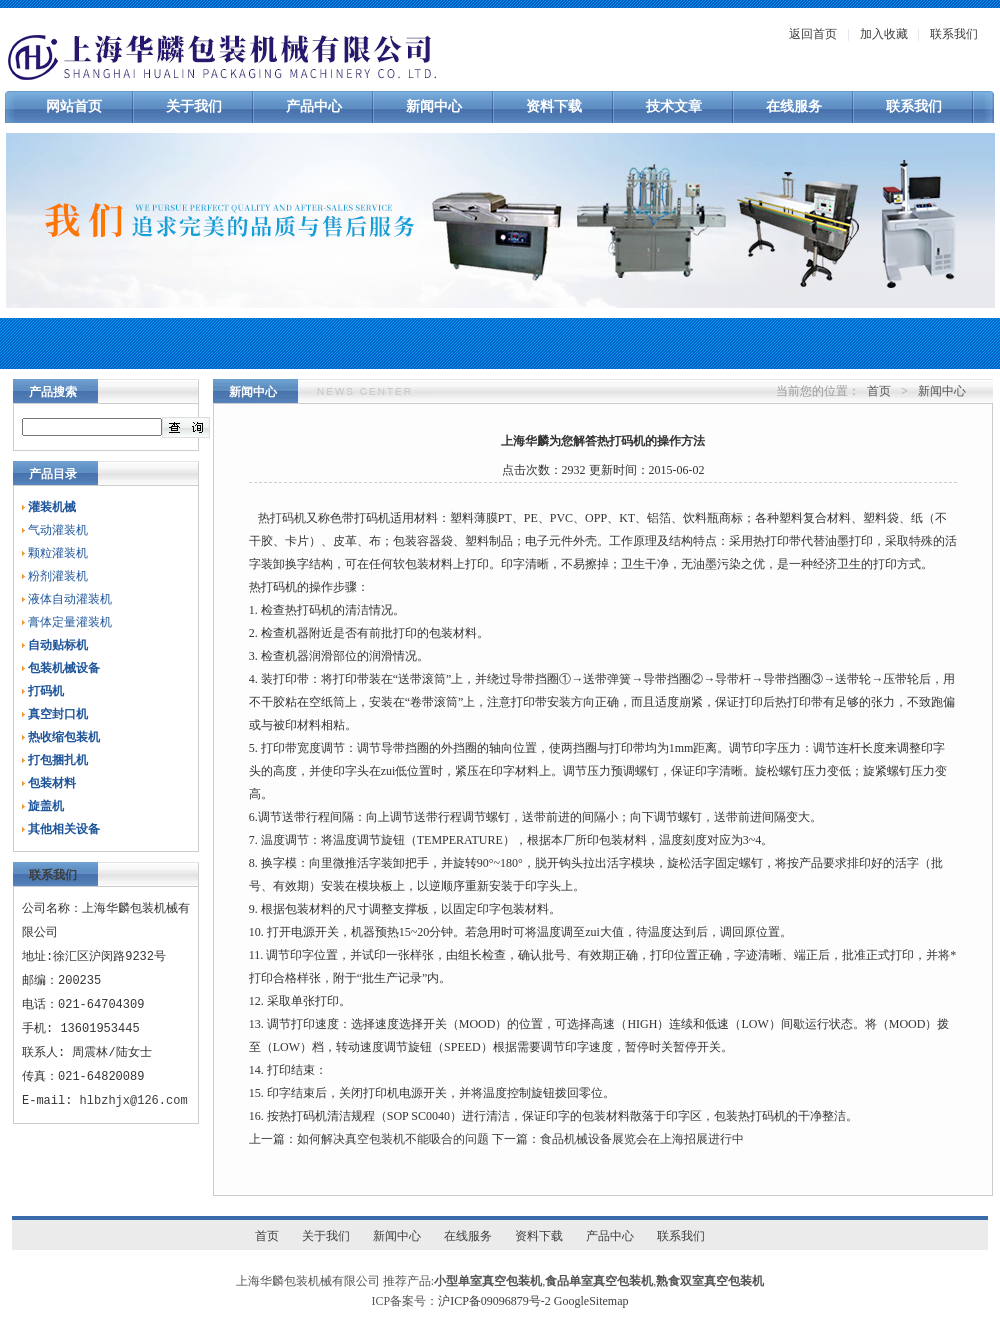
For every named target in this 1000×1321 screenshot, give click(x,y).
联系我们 (954, 34)
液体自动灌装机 (70, 599)
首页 (879, 391)
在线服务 (794, 106)
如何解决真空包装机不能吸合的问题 (393, 1139)
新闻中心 (434, 106)
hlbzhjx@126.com (134, 1100)
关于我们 (194, 106)
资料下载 (554, 106)
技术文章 (674, 106)
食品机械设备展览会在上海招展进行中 (642, 1139)
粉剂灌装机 (58, 576)
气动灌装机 (58, 530)
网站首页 (74, 106)
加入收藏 (884, 34)
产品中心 (314, 106)
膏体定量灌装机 (70, 622)
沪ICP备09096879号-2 (494, 1301)
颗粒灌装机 (58, 553)
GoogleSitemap (591, 1301)
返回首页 (813, 34)
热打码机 (282, 518)
